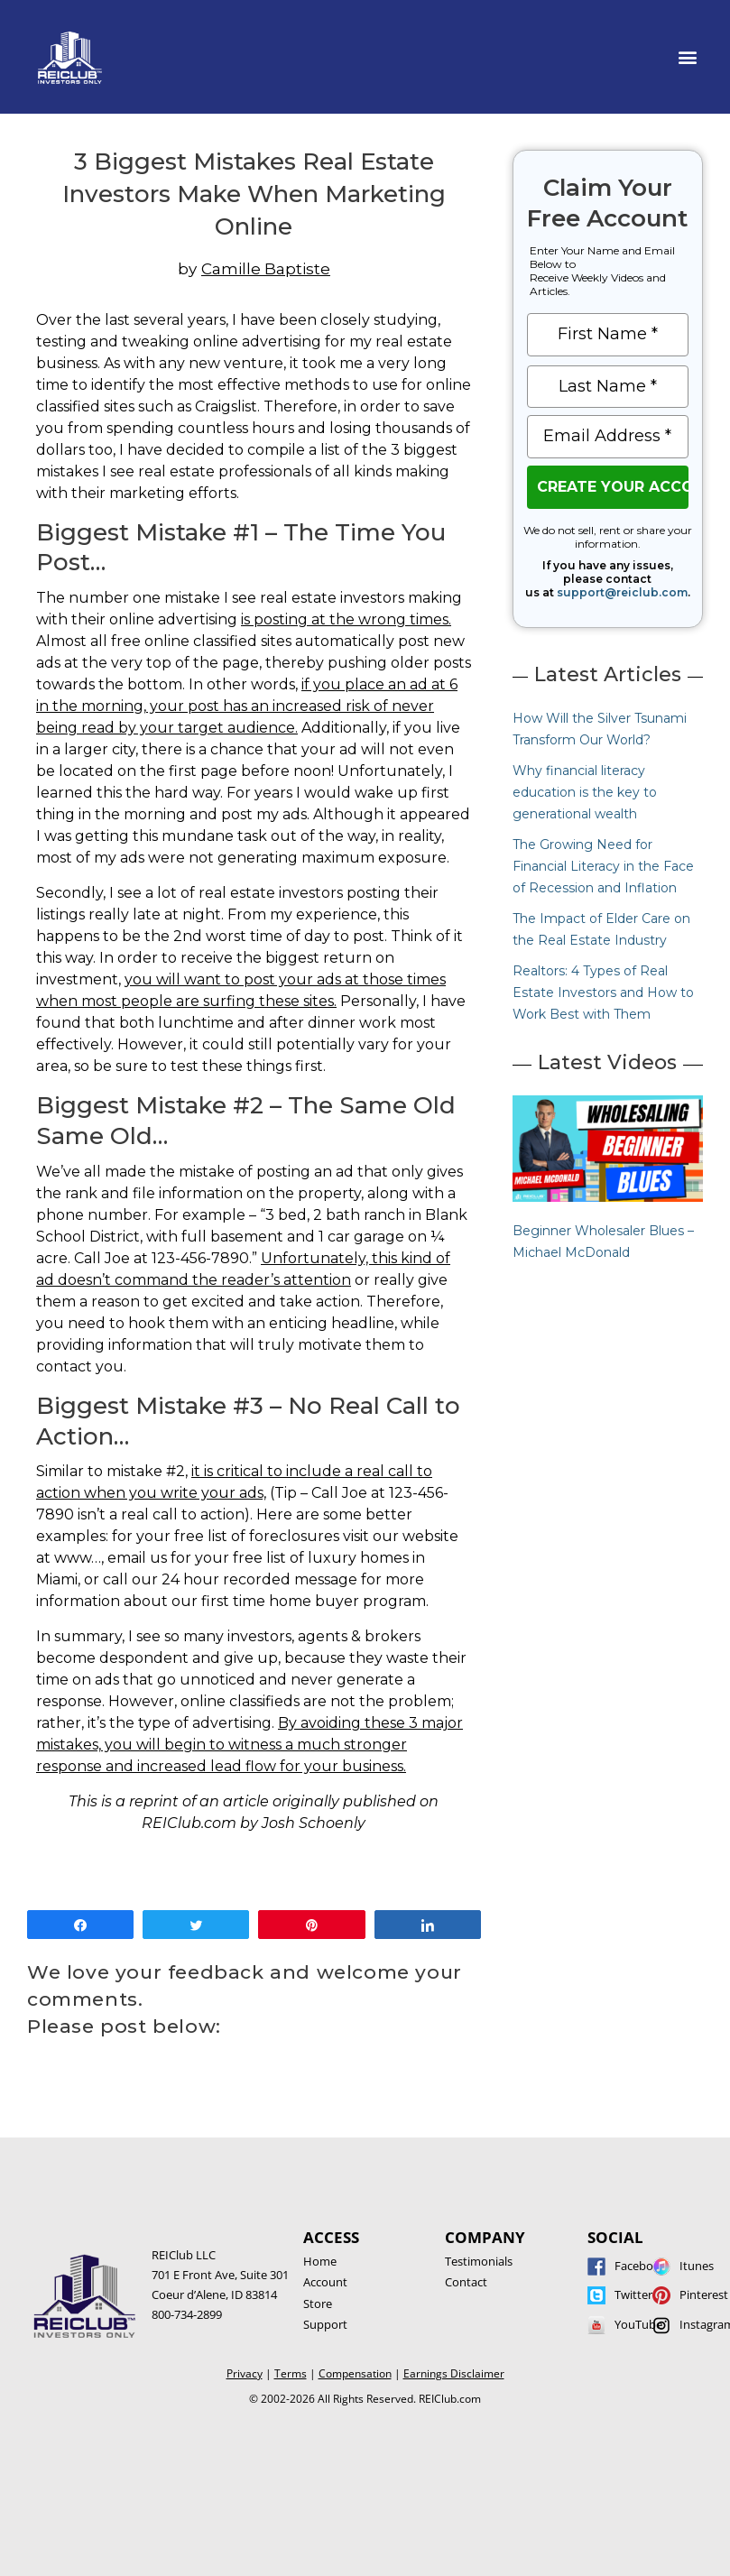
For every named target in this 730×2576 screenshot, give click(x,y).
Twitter (633, 2294)
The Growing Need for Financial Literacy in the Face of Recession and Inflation (603, 866)
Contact (466, 2282)
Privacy (244, 2373)
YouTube (638, 2324)
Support (325, 2324)
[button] (688, 57)
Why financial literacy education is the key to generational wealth (585, 792)
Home (320, 2261)
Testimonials (479, 2261)
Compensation (355, 2373)
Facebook (640, 2265)
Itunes (696, 2265)
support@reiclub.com (622, 592)
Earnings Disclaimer (453, 2373)
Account (325, 2282)
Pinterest (703, 2294)
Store (317, 2303)
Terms (290, 2373)
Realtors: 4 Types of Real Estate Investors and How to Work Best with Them (603, 992)
